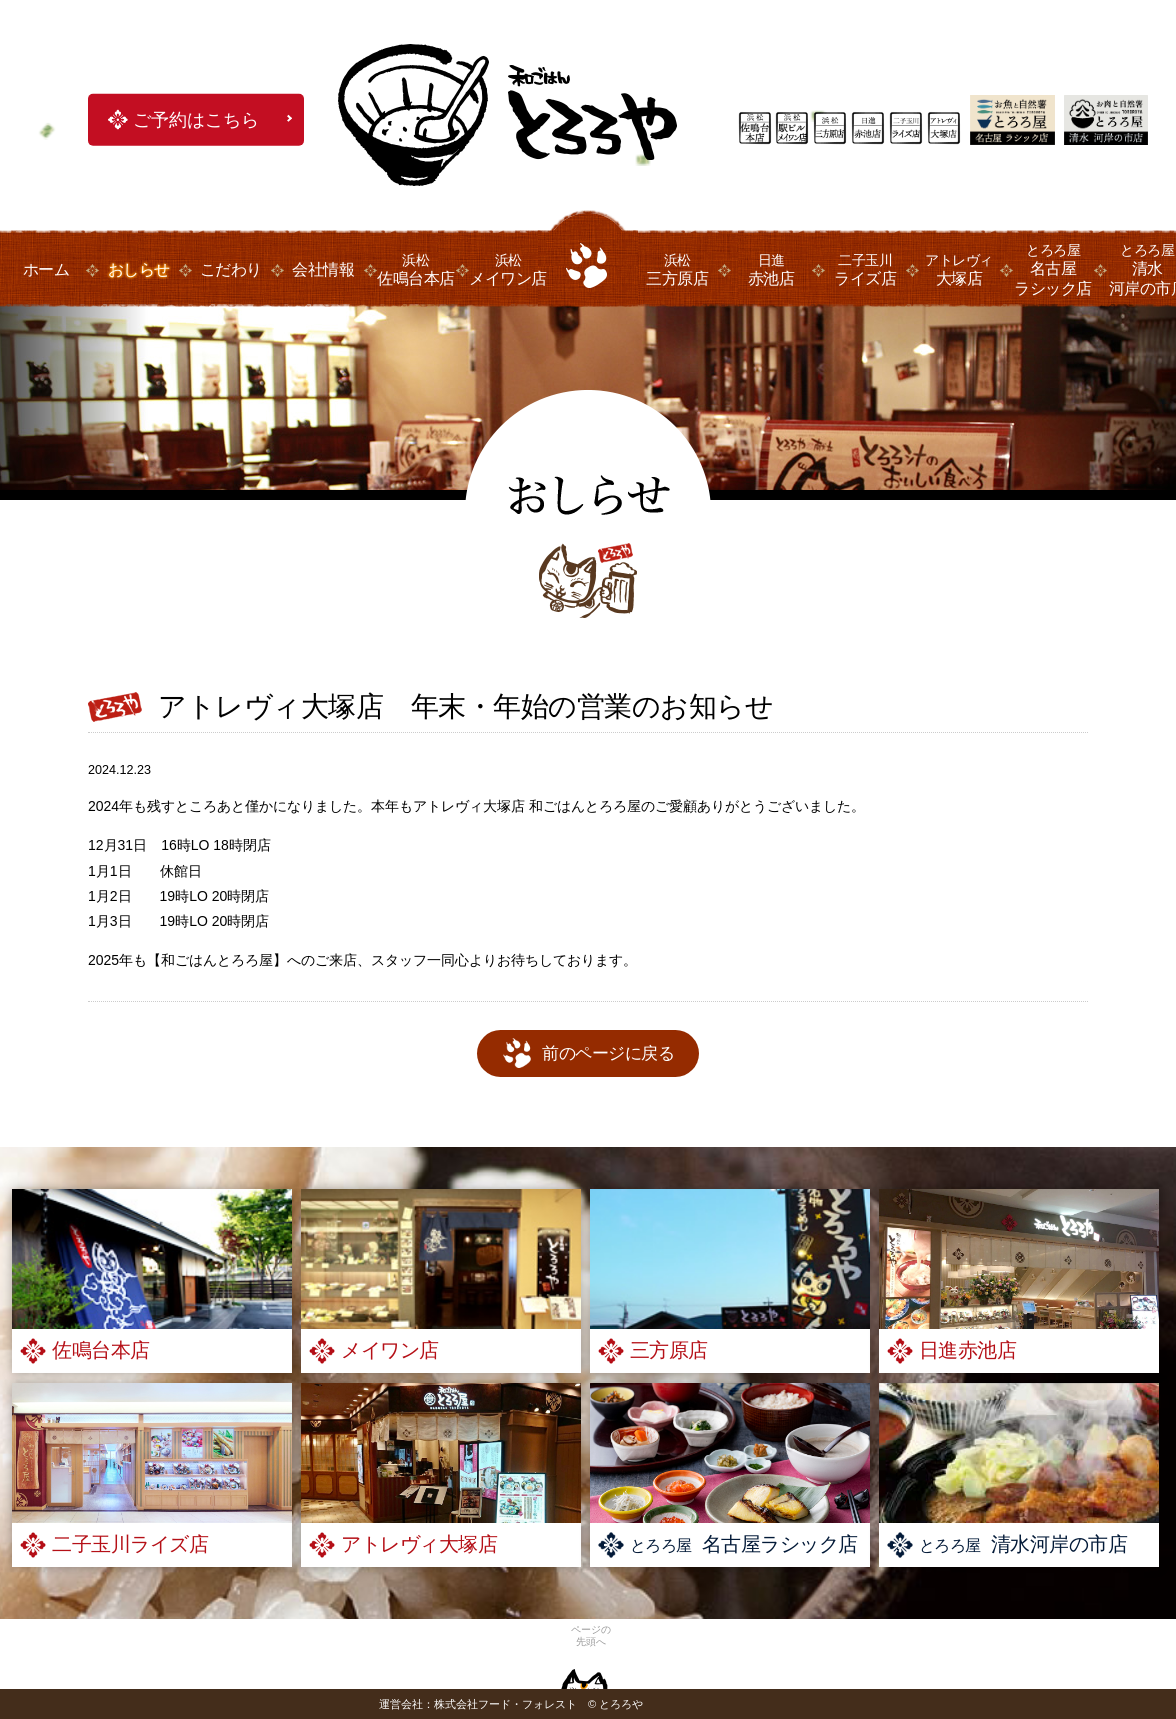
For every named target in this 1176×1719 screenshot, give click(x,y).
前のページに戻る (608, 1053)
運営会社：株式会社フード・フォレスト (478, 1704)
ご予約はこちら (196, 120)
